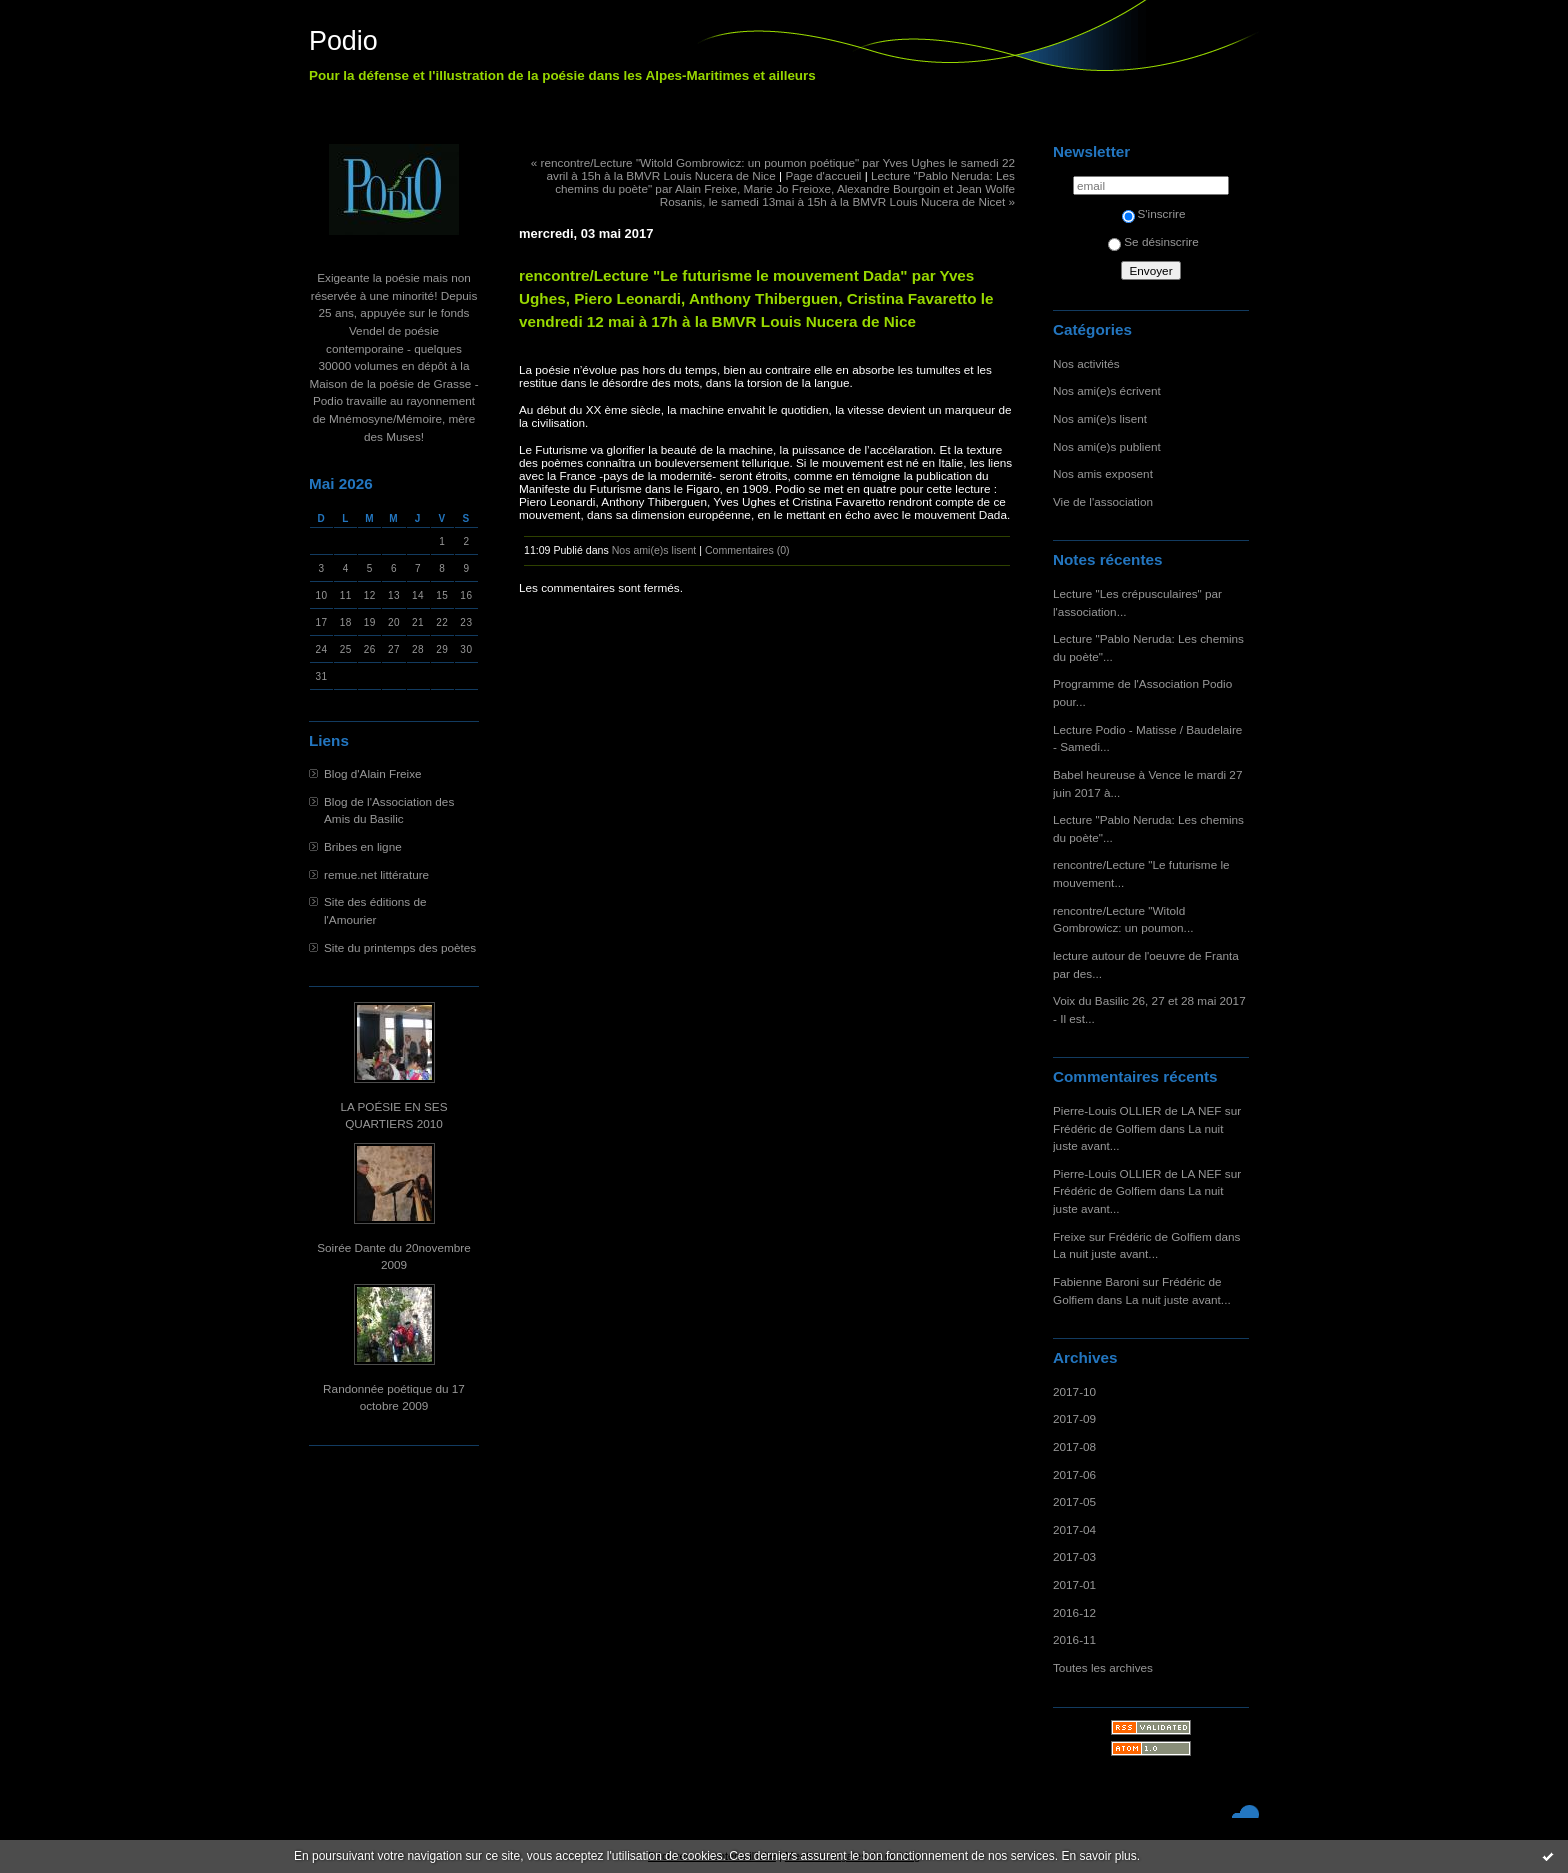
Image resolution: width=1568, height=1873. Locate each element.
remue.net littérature (376, 874)
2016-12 (1074, 1612)
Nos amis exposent (1103, 473)
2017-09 (1074, 1418)
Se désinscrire (1153, 241)
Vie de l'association (1103, 501)
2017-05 (1074, 1501)
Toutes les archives (1103, 1667)
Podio (343, 41)
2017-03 (1074, 1556)
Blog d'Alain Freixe (373, 773)
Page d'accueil (823, 175)
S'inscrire (1154, 213)
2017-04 (1074, 1529)
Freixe (1069, 1236)
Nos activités (1086, 363)
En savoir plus (1098, 1856)
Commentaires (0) (747, 550)
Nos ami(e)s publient (1107, 446)
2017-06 (1074, 1474)
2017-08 (1074, 1446)
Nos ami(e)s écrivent (1107, 390)
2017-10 (1074, 1391)
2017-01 (1074, 1584)
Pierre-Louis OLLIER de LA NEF (1137, 1110)
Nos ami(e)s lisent (1100, 418)
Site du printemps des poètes (400, 947)
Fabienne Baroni (1096, 1281)
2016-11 (1074, 1639)
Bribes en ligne (363, 846)
